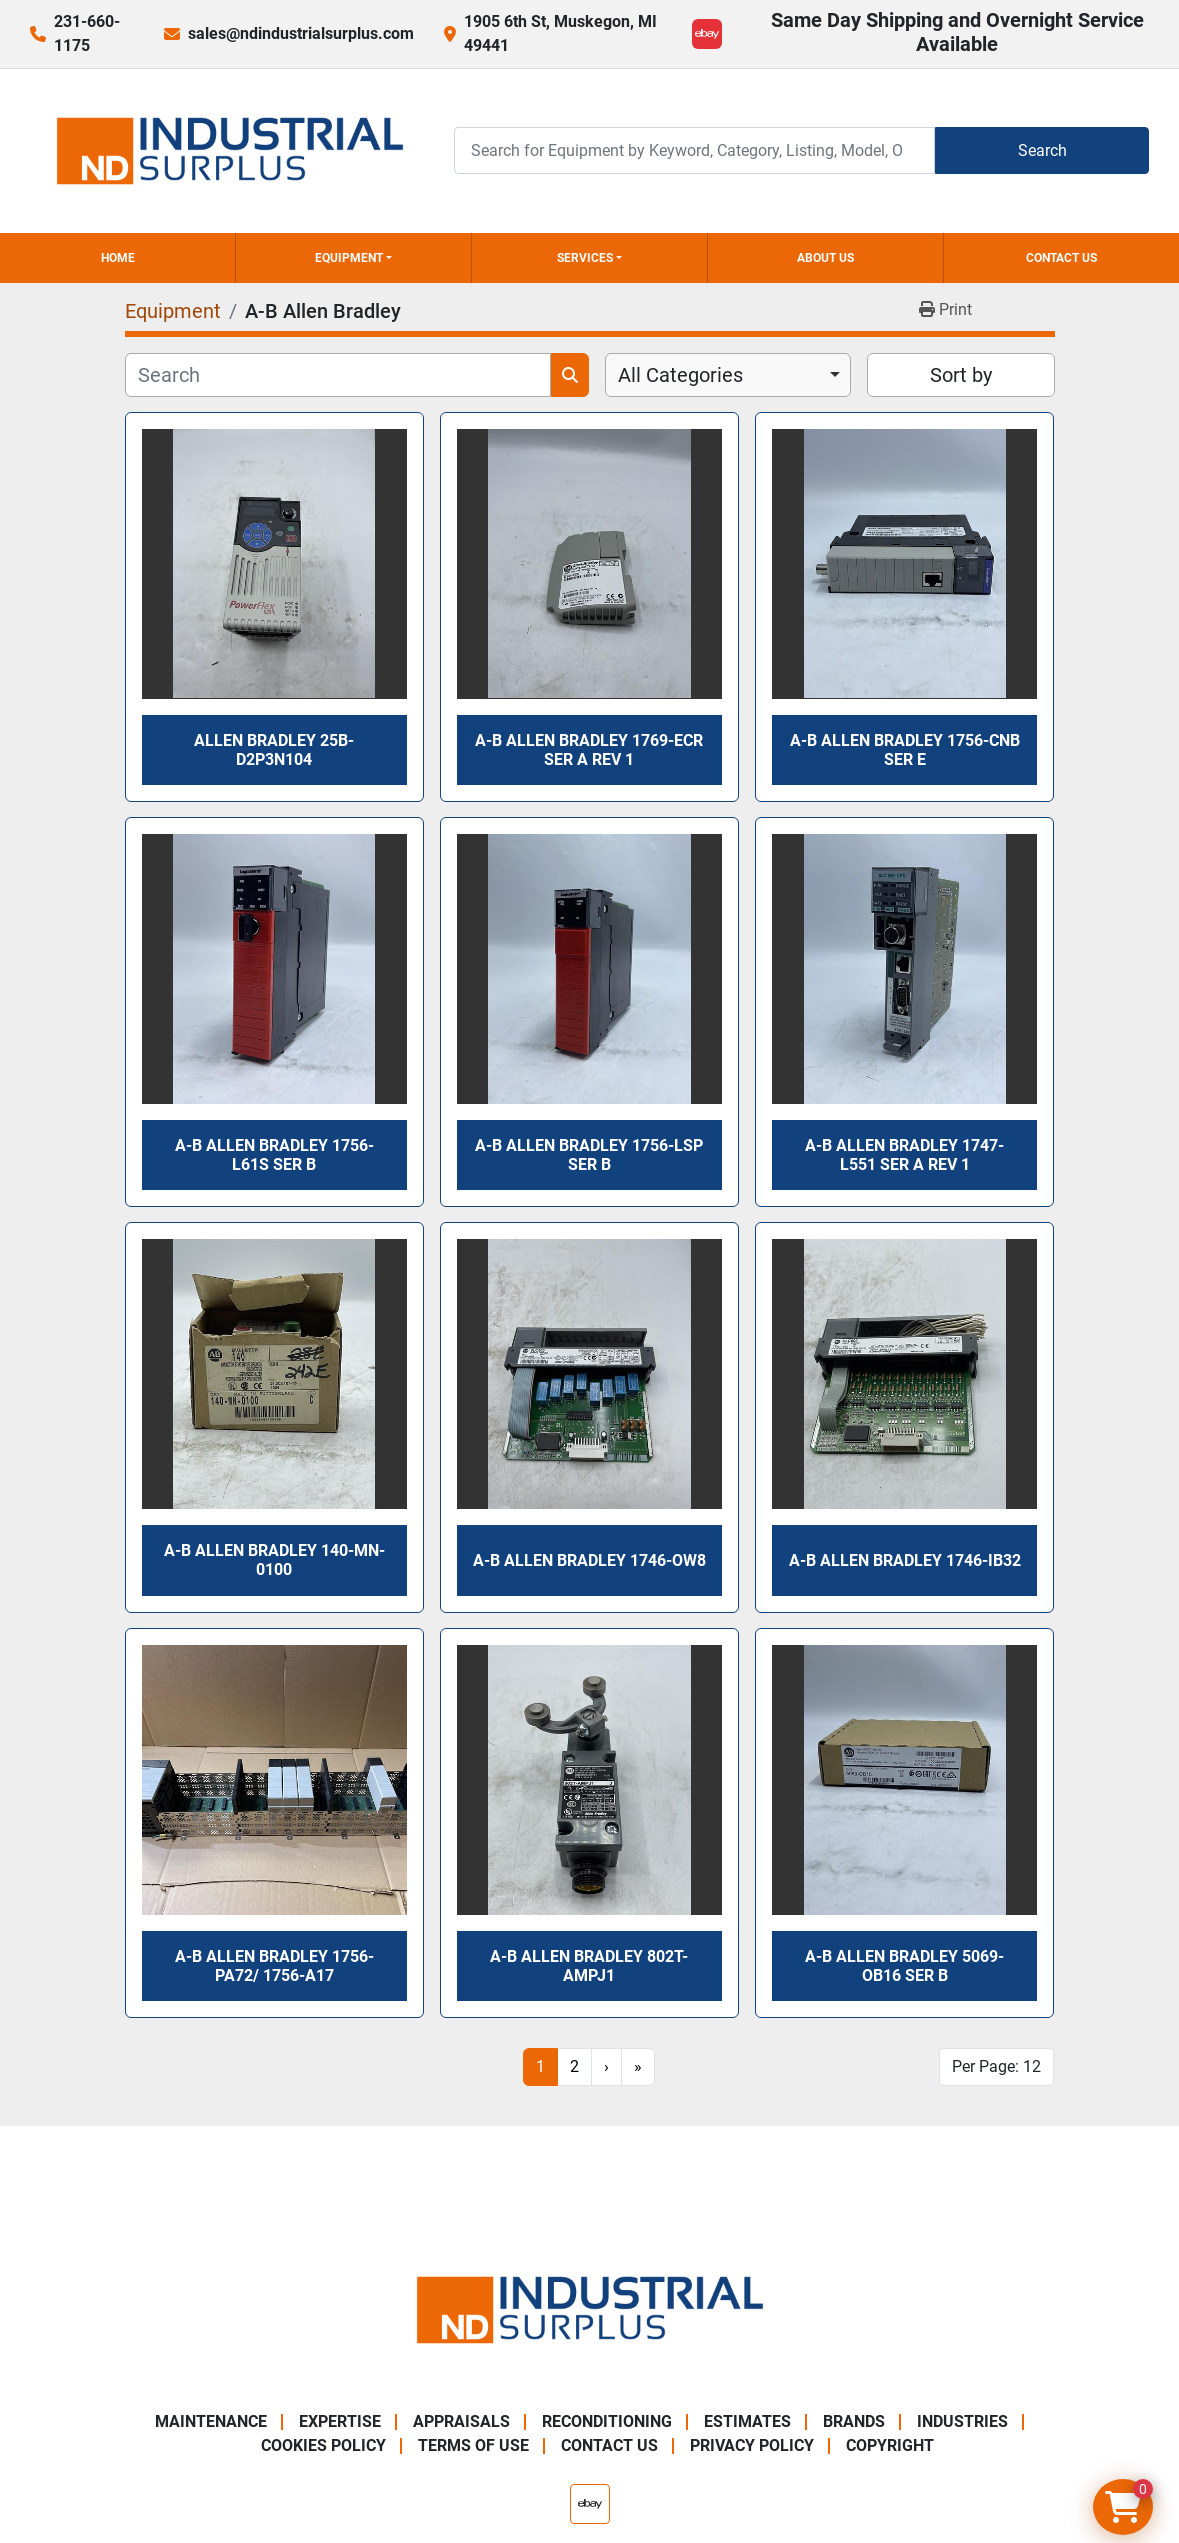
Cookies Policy (323, 2445)
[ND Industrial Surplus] (590, 2308)
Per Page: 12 (996, 2066)
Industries (962, 2421)
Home (118, 258)
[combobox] (728, 375)
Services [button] (585, 258)
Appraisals (461, 2421)
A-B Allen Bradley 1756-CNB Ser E (905, 750)
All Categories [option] (680, 375)
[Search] (694, 150)
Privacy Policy (752, 2445)
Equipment (349, 258)
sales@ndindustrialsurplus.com (301, 33)
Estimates (747, 2421)
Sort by (961, 375)
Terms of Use (473, 2445)
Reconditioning (607, 2421)
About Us (825, 258)
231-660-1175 (87, 33)
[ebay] (707, 34)
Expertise (340, 2421)
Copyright (890, 2445)
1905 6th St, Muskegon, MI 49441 (560, 33)
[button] (353, 258)
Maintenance (211, 2421)
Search (1042, 150)
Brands (854, 2421)
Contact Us (1061, 258)
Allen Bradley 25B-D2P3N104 (274, 750)
